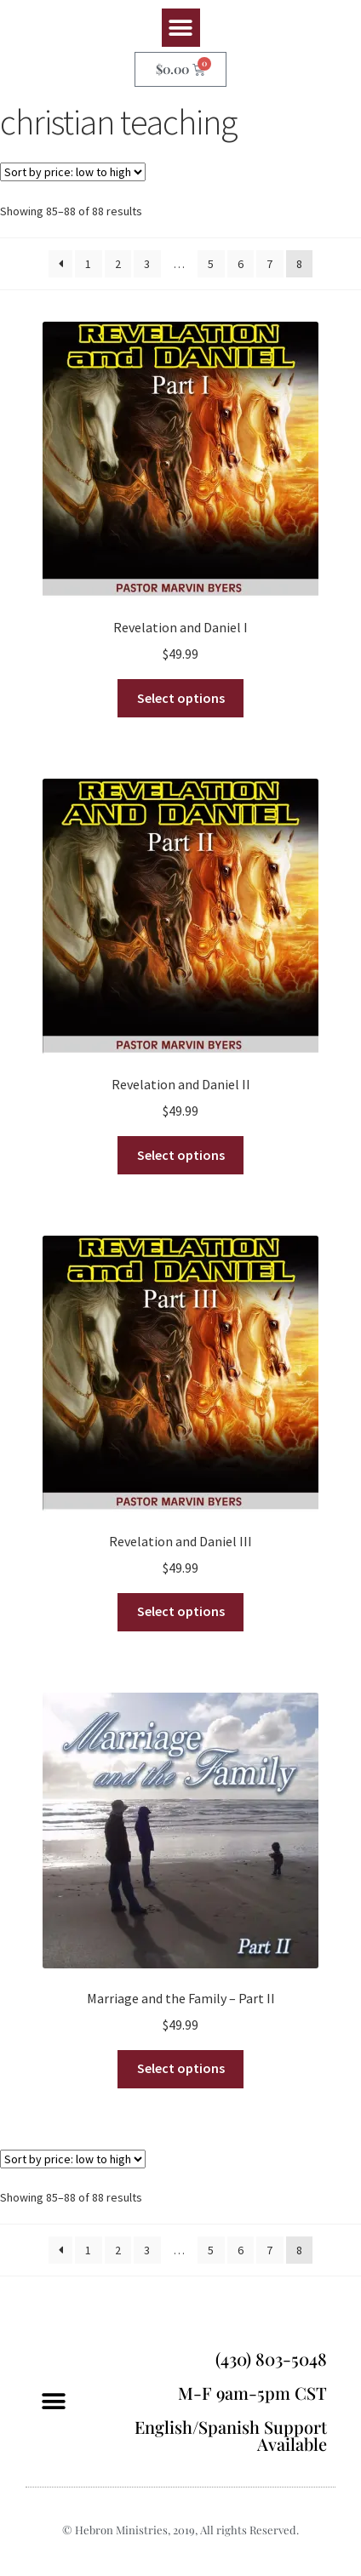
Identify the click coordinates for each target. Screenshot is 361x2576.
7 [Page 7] (269, 263)
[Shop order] (73, 172)
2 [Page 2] (118, 263)
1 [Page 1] (88, 263)
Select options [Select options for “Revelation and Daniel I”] (181, 697)
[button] (181, 28)
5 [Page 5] (211, 263)
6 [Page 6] (241, 263)
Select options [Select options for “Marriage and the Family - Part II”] (181, 2067)
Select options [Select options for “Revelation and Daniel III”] (181, 1610)
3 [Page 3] (147, 263)
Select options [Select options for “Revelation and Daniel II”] (181, 1154)
